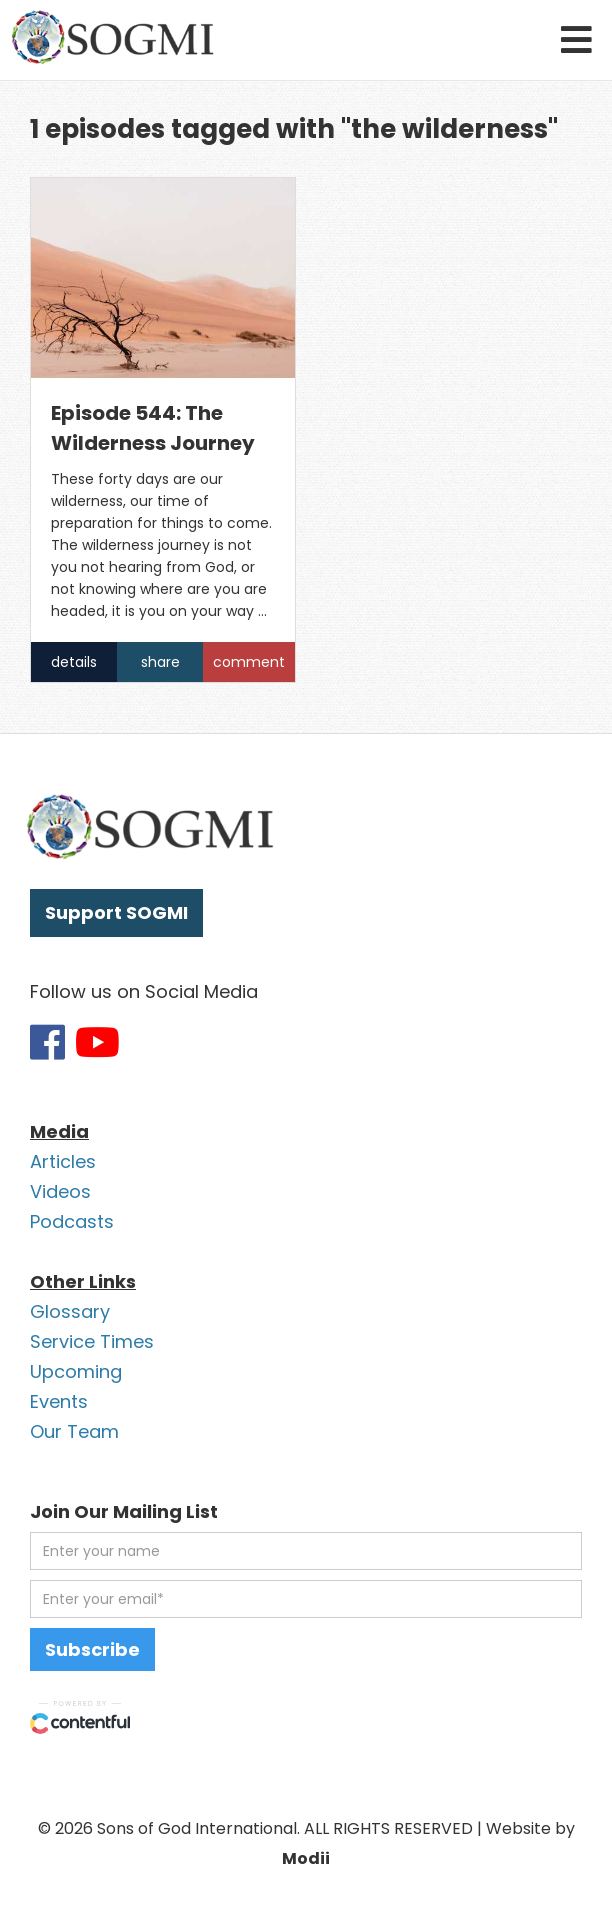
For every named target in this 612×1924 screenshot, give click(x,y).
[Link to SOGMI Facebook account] (47, 1042)
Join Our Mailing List (124, 1511)
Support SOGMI (116, 912)
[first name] (306, 1551)
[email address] (306, 1599)
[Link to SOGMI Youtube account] (97, 1042)
